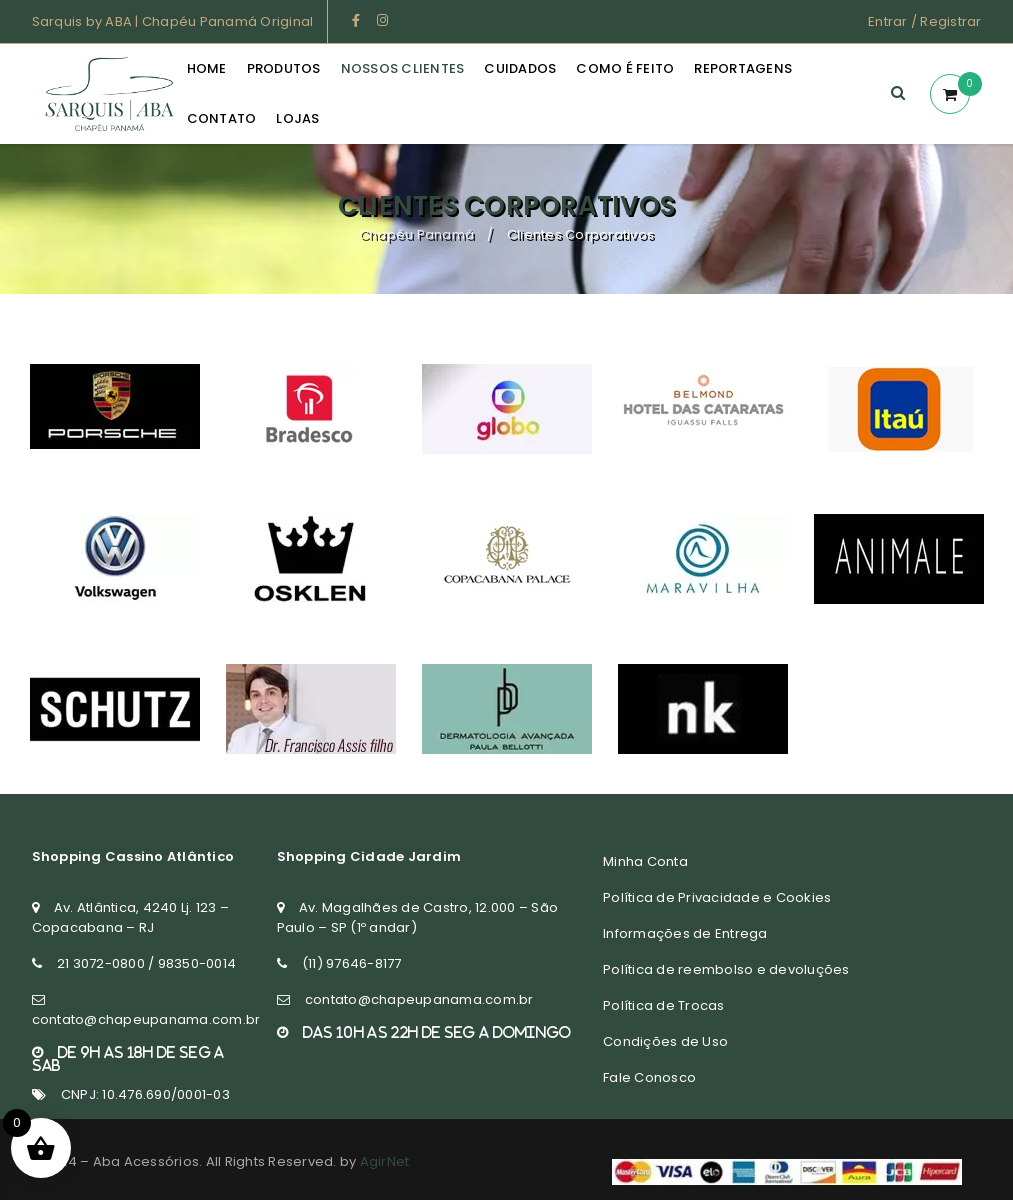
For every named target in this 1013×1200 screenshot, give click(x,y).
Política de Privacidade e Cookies (717, 897)
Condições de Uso (665, 1041)
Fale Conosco (649, 1077)
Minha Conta (645, 861)
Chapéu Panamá (416, 234)
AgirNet (385, 1161)
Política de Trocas (664, 1005)
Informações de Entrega (685, 933)
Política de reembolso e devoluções (726, 969)
